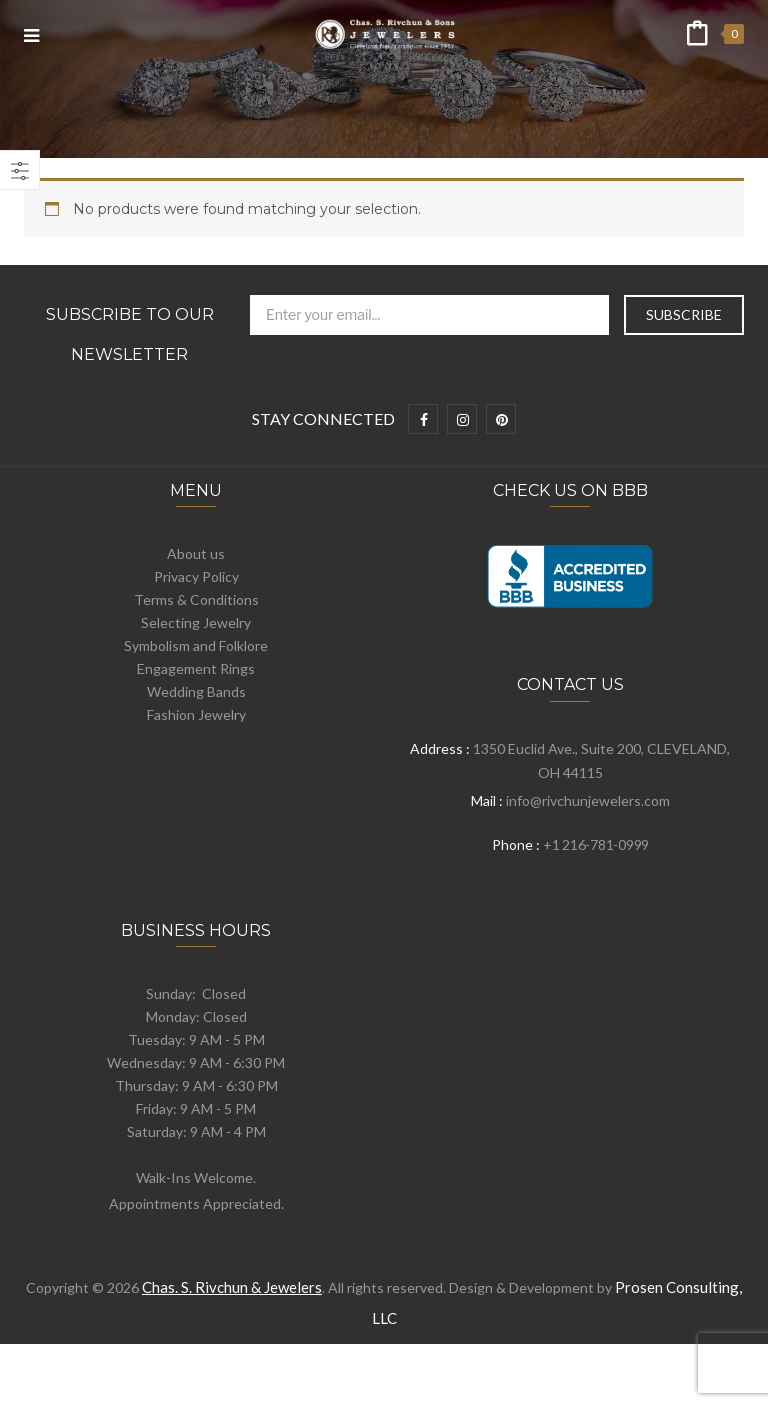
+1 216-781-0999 (596, 844)
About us (196, 553)
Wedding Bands (196, 691)
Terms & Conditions (196, 599)
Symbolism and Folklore (196, 645)
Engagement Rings (196, 668)
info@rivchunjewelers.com (588, 800)
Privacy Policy (196, 576)
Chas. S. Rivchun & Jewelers (232, 1287)
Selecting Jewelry (196, 622)
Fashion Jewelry (196, 714)
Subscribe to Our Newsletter (130, 334)
